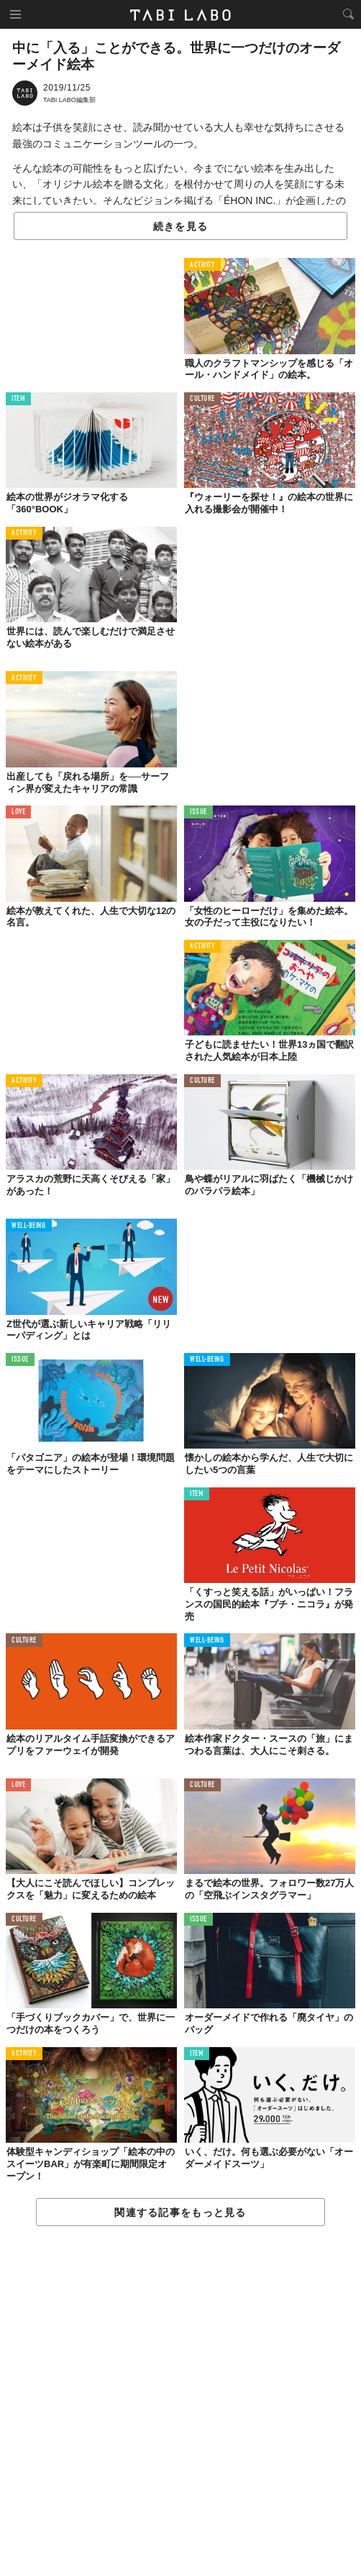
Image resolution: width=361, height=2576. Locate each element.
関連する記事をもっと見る (180, 2212)
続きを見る (180, 226)
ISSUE (198, 812)
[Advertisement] (180, 2402)
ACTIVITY (202, 265)
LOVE (18, 812)
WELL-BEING (29, 1226)
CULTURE (202, 399)
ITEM (18, 399)
